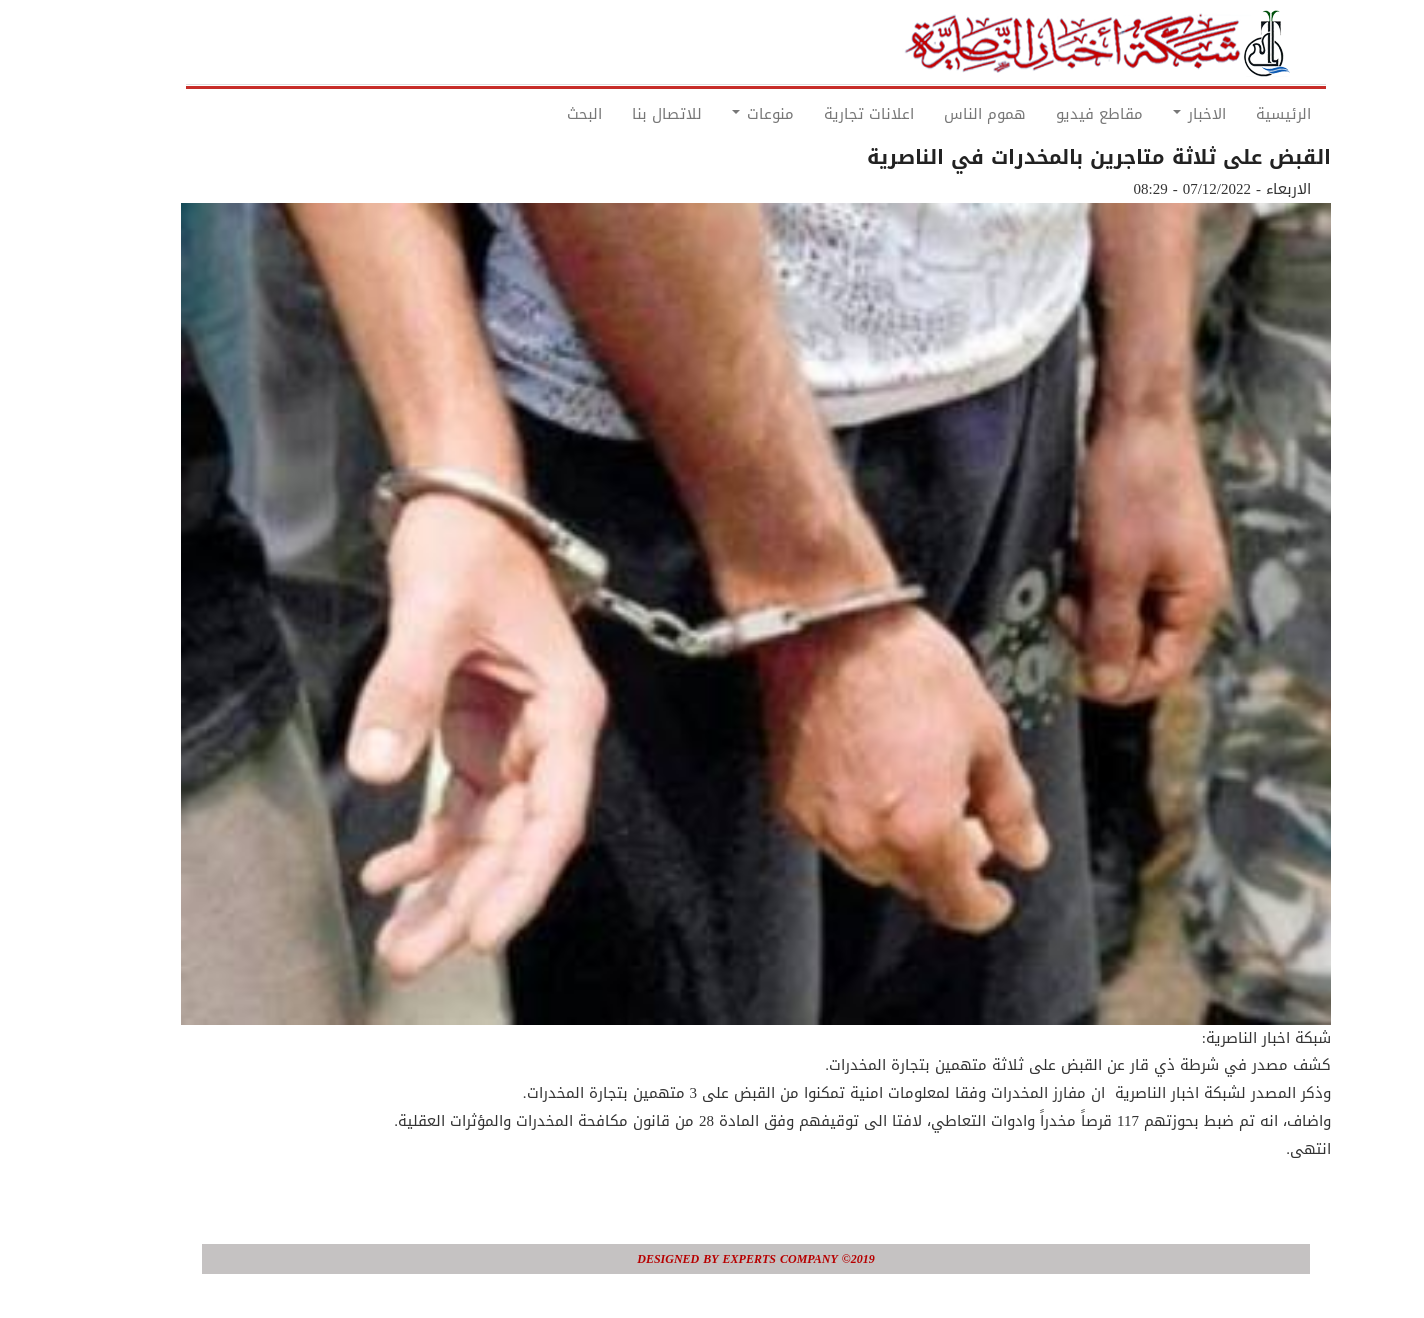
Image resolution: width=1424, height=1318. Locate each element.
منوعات (719, 114)
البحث (540, 114)
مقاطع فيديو (1055, 114)
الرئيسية (1239, 114)
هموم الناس (941, 114)
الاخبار (1155, 114)
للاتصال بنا (623, 114)
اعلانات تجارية (825, 114)
